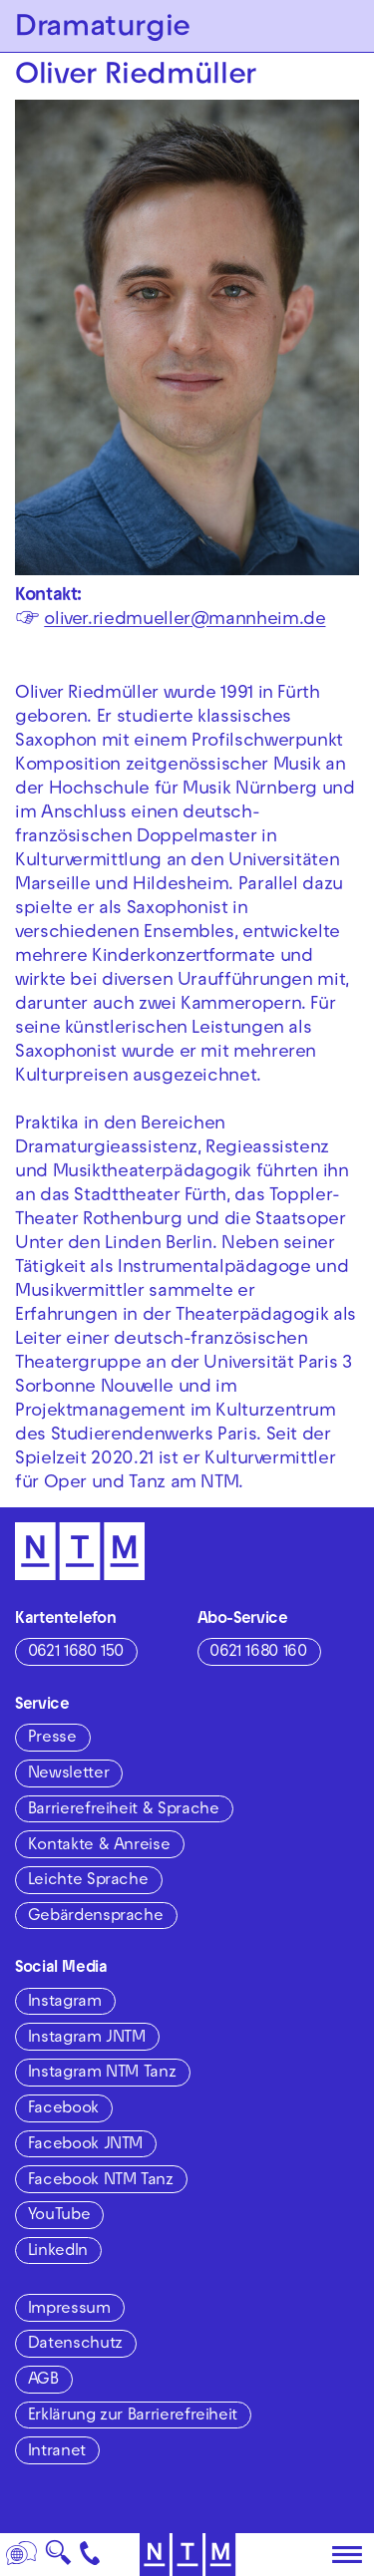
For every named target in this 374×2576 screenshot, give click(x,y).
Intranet (57, 2452)
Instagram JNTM (87, 2039)
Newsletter (68, 1774)
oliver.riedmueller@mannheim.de (184, 620)
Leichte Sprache (88, 1881)
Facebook (63, 2109)
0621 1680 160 (257, 1653)
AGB (43, 2381)
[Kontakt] (90, 2554)
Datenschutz (75, 2345)
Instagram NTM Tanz (102, 2074)
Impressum (69, 2310)
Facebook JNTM (85, 2145)
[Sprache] (22, 2554)
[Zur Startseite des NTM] (187, 2554)
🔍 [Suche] (58, 2558)
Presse (52, 1739)
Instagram (65, 2003)
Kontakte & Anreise (99, 1846)
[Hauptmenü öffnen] (347, 2555)
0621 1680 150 (76, 1653)
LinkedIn (58, 2252)
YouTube (59, 2216)
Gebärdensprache (96, 1917)
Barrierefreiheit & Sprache (123, 1810)
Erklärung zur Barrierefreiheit (132, 2416)
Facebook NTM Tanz (101, 2181)
